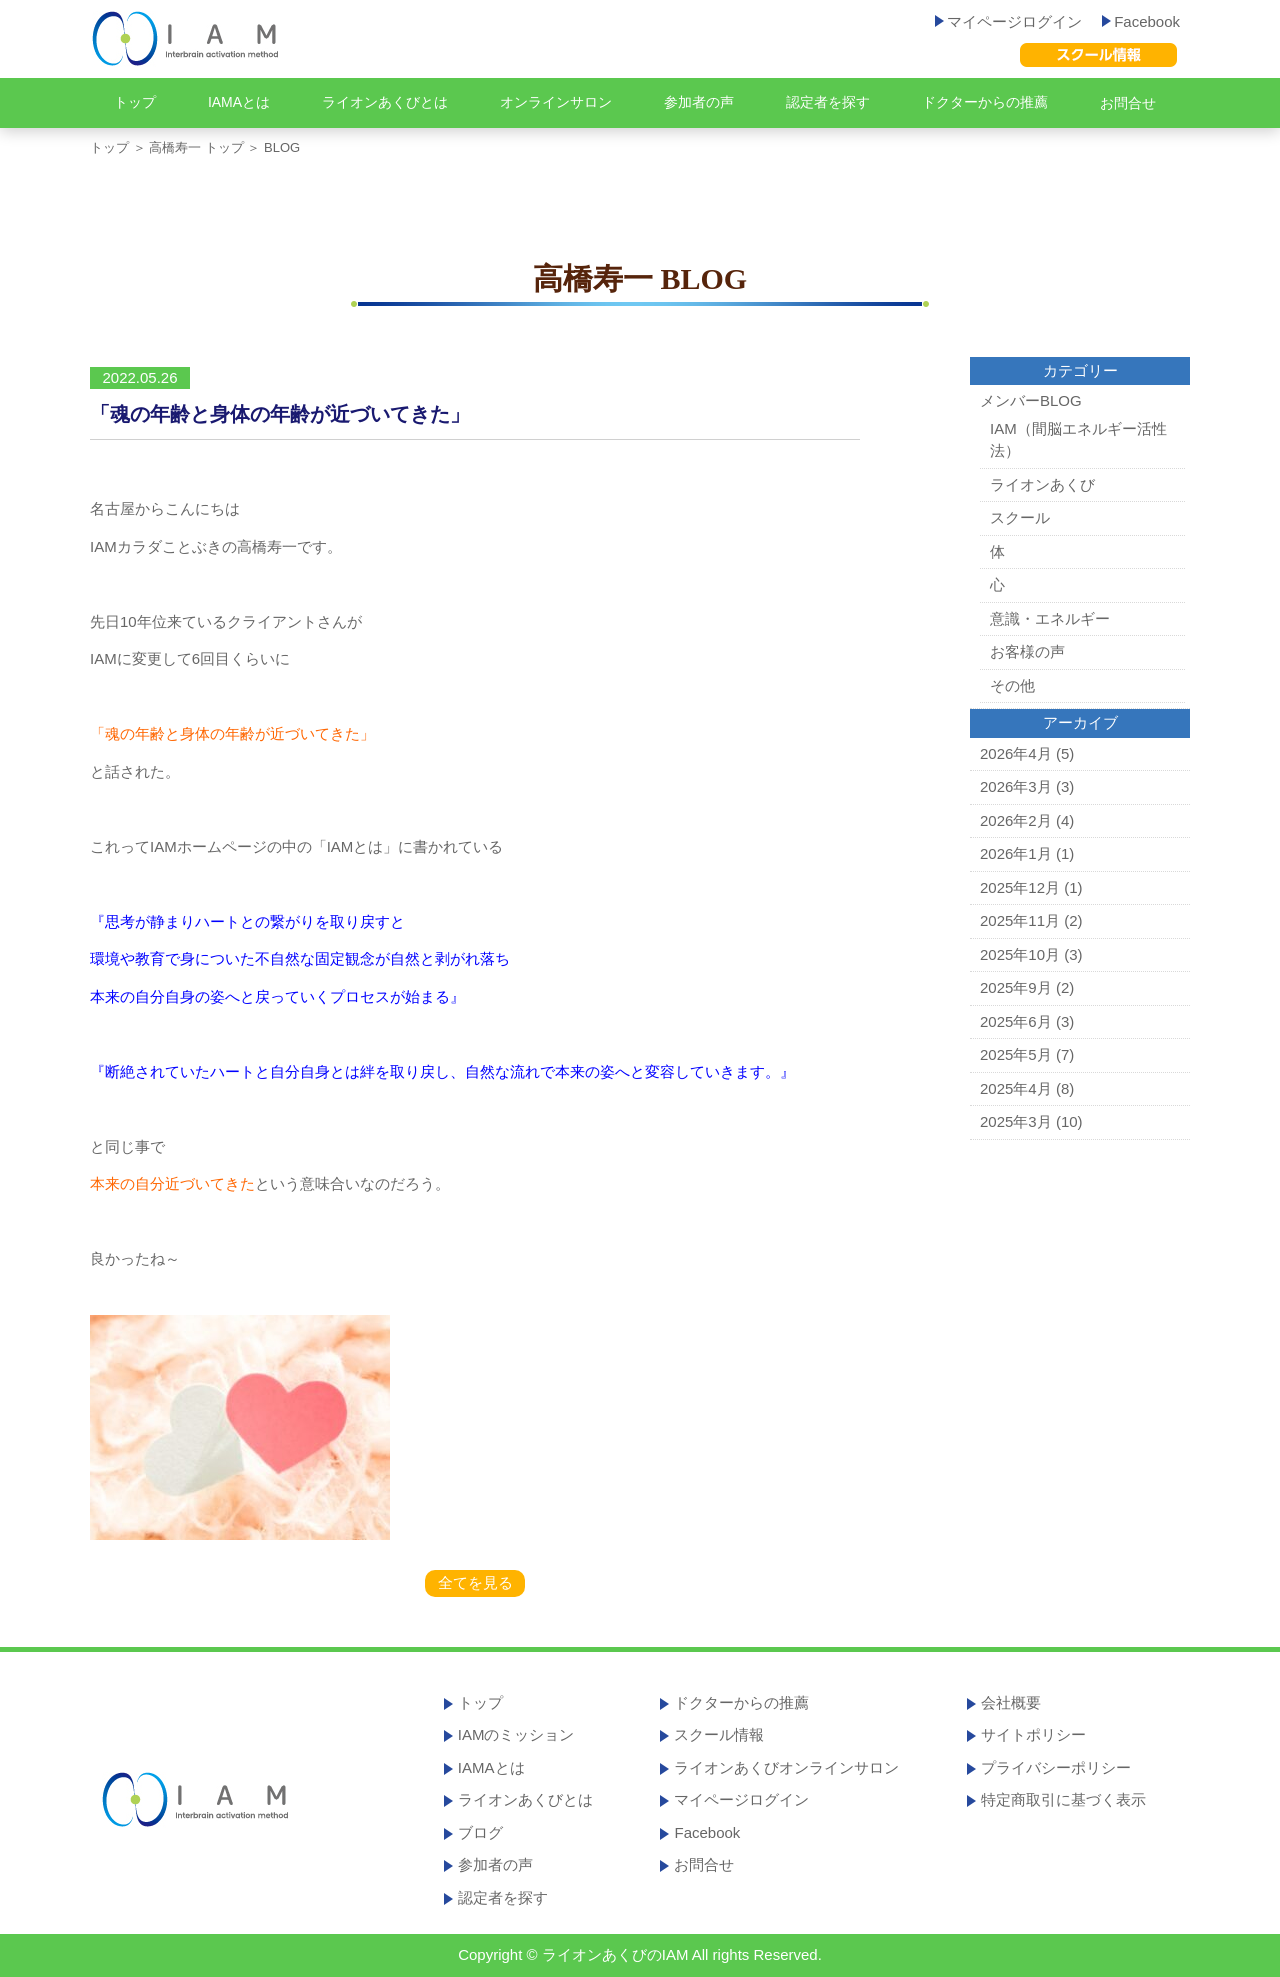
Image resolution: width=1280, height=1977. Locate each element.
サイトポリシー (1033, 1734)
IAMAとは (239, 102)
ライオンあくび (1042, 484)
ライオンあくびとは (385, 102)
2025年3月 (1016, 1121)
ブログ (480, 1832)
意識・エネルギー (1050, 618)
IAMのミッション (516, 1734)
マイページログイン (1008, 21)
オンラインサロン (556, 102)
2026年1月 (1016, 853)
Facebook (1141, 21)
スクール (1020, 517)
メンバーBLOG (1031, 400)
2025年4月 (1016, 1088)
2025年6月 (1016, 1021)
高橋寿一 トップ (196, 147)
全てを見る (475, 1582)
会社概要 (1011, 1702)
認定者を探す (828, 102)
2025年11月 (1020, 920)
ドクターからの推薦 (985, 102)
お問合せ (1128, 103)
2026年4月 (1016, 753)
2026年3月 (1016, 786)
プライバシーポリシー (1056, 1767)
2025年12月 (1020, 887)
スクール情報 (719, 1734)
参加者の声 (699, 102)
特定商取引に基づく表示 (1063, 1799)
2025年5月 (1016, 1054)
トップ (135, 102)
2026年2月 (1016, 820)
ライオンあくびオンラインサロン (786, 1767)
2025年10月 (1020, 954)
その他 (1012, 685)
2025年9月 (1016, 987)
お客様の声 (1027, 651)
